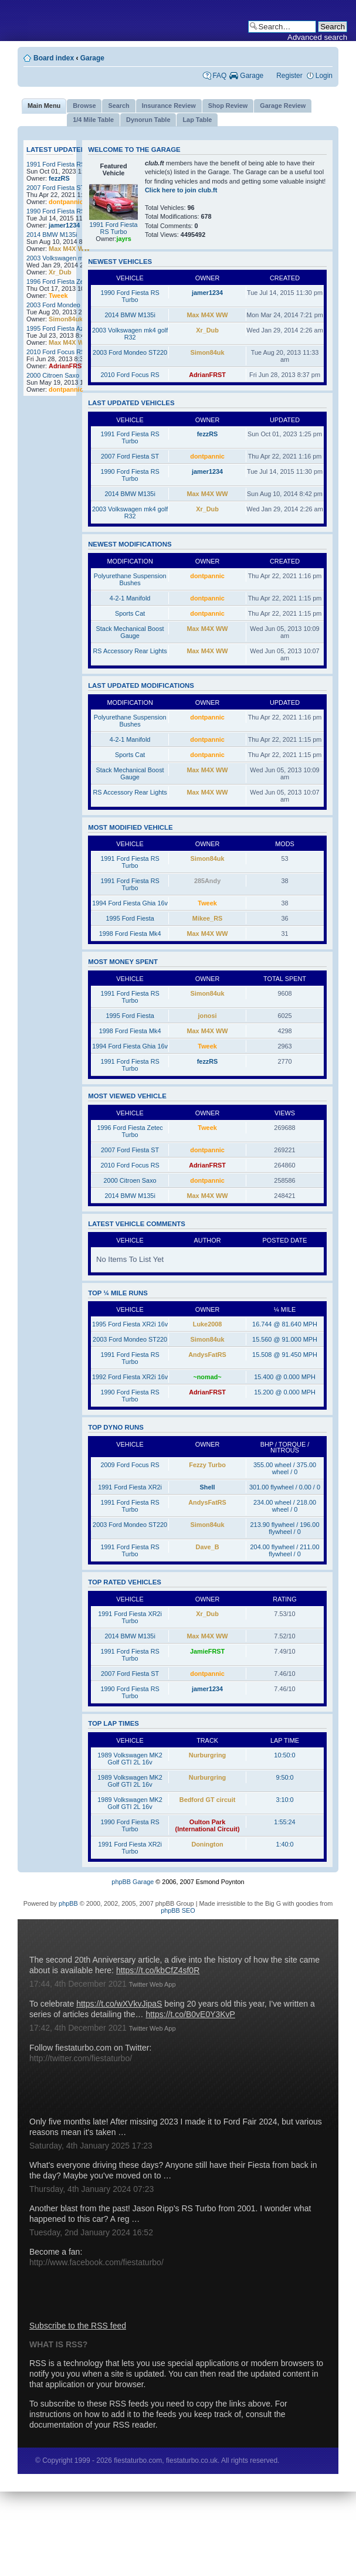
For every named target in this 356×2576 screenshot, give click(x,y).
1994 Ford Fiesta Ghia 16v (130, 903)
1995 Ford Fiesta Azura (59, 328)
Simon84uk (66, 319)
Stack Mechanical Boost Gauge (130, 632)
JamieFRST (207, 1651)
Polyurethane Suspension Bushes (130, 579)
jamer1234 (64, 225)
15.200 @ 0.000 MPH (285, 1392)
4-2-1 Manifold (130, 598)
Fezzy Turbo (207, 1464)
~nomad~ (207, 1376)
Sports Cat (130, 613)
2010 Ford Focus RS (55, 351)
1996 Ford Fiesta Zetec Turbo (68, 281)
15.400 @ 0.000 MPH (285, 1376)
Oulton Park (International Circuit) (207, 1825)
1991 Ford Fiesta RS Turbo (64, 164)
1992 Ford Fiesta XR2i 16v (130, 1376)
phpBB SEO (178, 1910)
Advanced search (317, 37)
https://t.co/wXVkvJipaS (119, 2003)
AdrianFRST (67, 365)
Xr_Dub (60, 272)
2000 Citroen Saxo (52, 375)
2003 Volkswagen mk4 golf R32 (71, 258)
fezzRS (59, 178)
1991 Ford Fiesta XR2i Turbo (130, 1617)
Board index (53, 58)
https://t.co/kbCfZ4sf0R (157, 1970)
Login (324, 76)
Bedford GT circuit (207, 1799)
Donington (207, 1844)
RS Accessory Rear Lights (130, 650)
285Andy (207, 880)
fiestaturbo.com (178, 20)
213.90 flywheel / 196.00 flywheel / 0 (285, 1528)
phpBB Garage (132, 1881)
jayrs (123, 238)
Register (289, 76)
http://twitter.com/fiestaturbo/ (80, 2058)
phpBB (68, 1903)
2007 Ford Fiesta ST (55, 187)
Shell (207, 1487)
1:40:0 (284, 1844)
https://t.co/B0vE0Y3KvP (190, 2014)
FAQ (219, 76)
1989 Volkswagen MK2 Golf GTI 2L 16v (129, 1759)
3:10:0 (284, 1799)
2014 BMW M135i (51, 234)
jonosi (207, 1015)
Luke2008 (207, 1324)
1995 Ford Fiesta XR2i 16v (130, 1324)
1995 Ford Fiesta (130, 918)
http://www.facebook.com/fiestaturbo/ (96, 2262)
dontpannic (66, 201)
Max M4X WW (69, 248)
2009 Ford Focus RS (129, 1464)
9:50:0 (284, 1777)
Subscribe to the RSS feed (77, 2325)
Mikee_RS (207, 918)
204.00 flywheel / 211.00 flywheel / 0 (285, 1550)
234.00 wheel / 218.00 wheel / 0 (284, 1506)
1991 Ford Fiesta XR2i (130, 1487)
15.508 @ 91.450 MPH (284, 1354)
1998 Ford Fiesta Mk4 (130, 933)
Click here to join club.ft (181, 190)
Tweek (58, 295)
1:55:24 (284, 1821)
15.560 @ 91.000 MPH (284, 1339)
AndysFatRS (207, 1354)
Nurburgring (207, 1755)
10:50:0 (284, 1755)
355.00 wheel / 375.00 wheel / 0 (284, 1468)
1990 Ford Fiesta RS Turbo (64, 211)
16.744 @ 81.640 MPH (284, 1324)
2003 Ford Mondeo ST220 (63, 304)
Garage (92, 58)
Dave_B (207, 1546)
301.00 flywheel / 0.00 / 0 (284, 1487)
